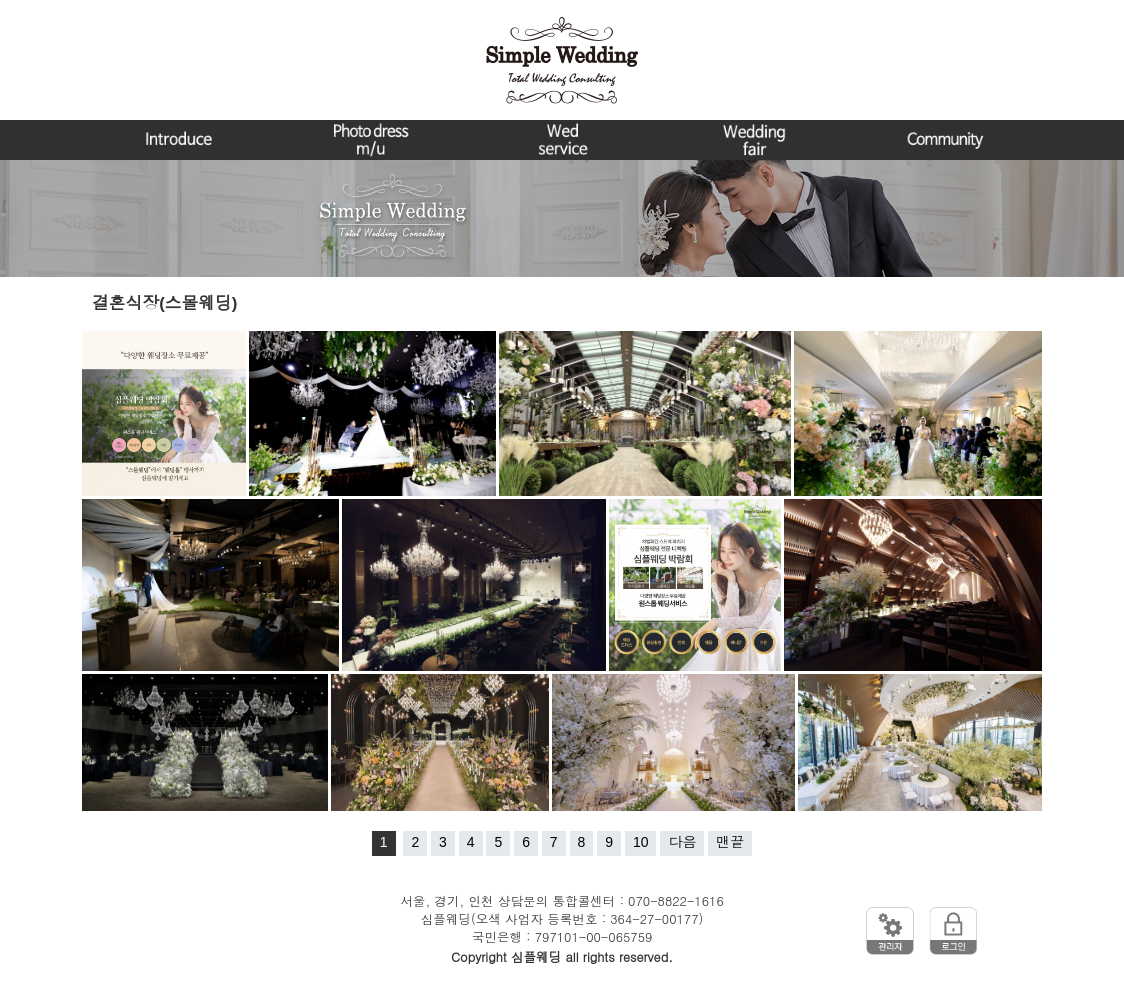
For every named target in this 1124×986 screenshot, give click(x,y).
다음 (682, 842)
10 (641, 842)
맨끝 (730, 842)
